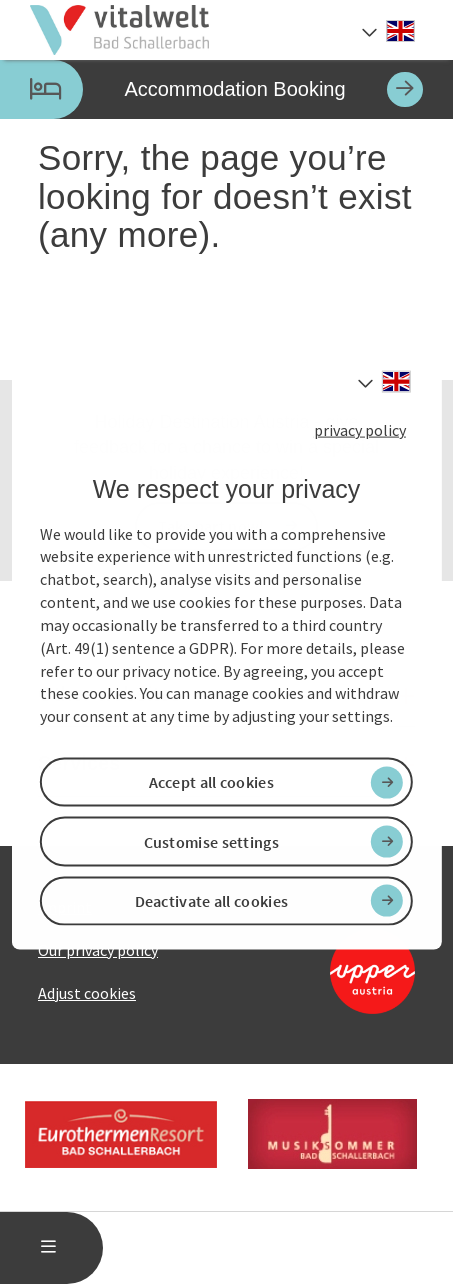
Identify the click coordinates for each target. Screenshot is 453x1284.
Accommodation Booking (211, 89)
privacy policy (360, 430)
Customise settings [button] (211, 841)
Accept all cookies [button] (211, 782)
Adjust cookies (87, 993)
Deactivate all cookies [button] (212, 900)
